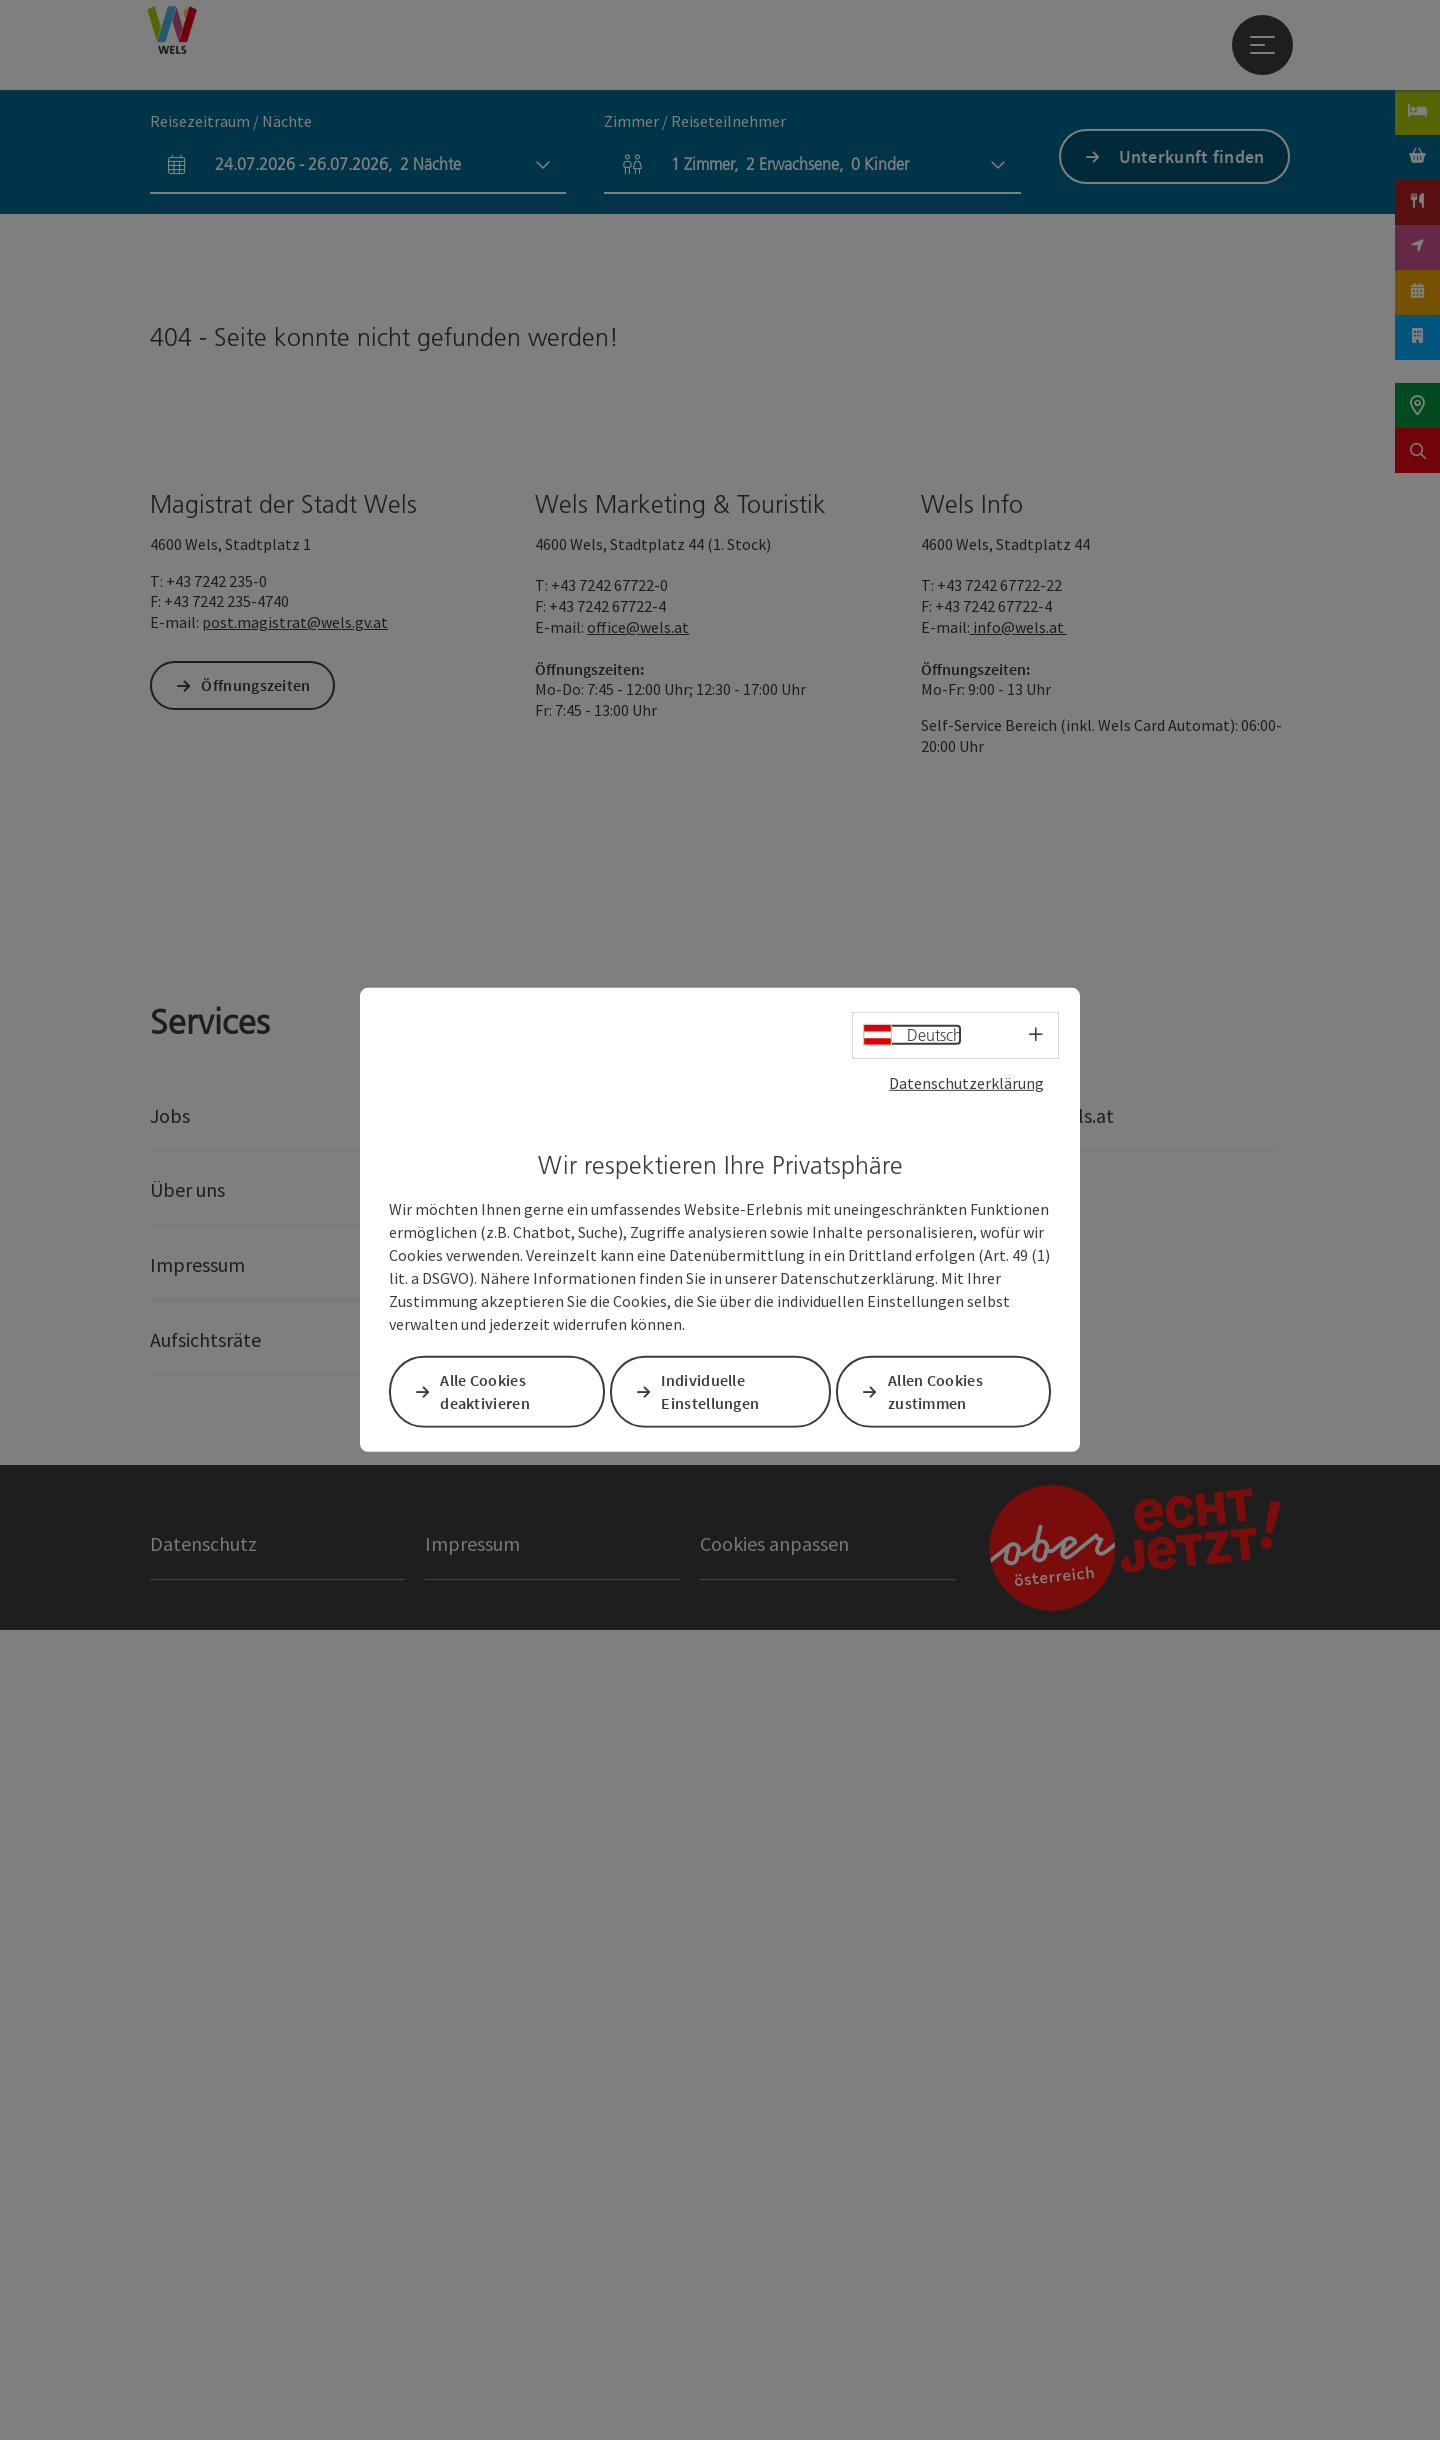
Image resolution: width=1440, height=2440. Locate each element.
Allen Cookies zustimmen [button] (937, 1391)
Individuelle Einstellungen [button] (712, 1391)
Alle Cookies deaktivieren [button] (487, 1391)
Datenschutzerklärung (966, 1083)
